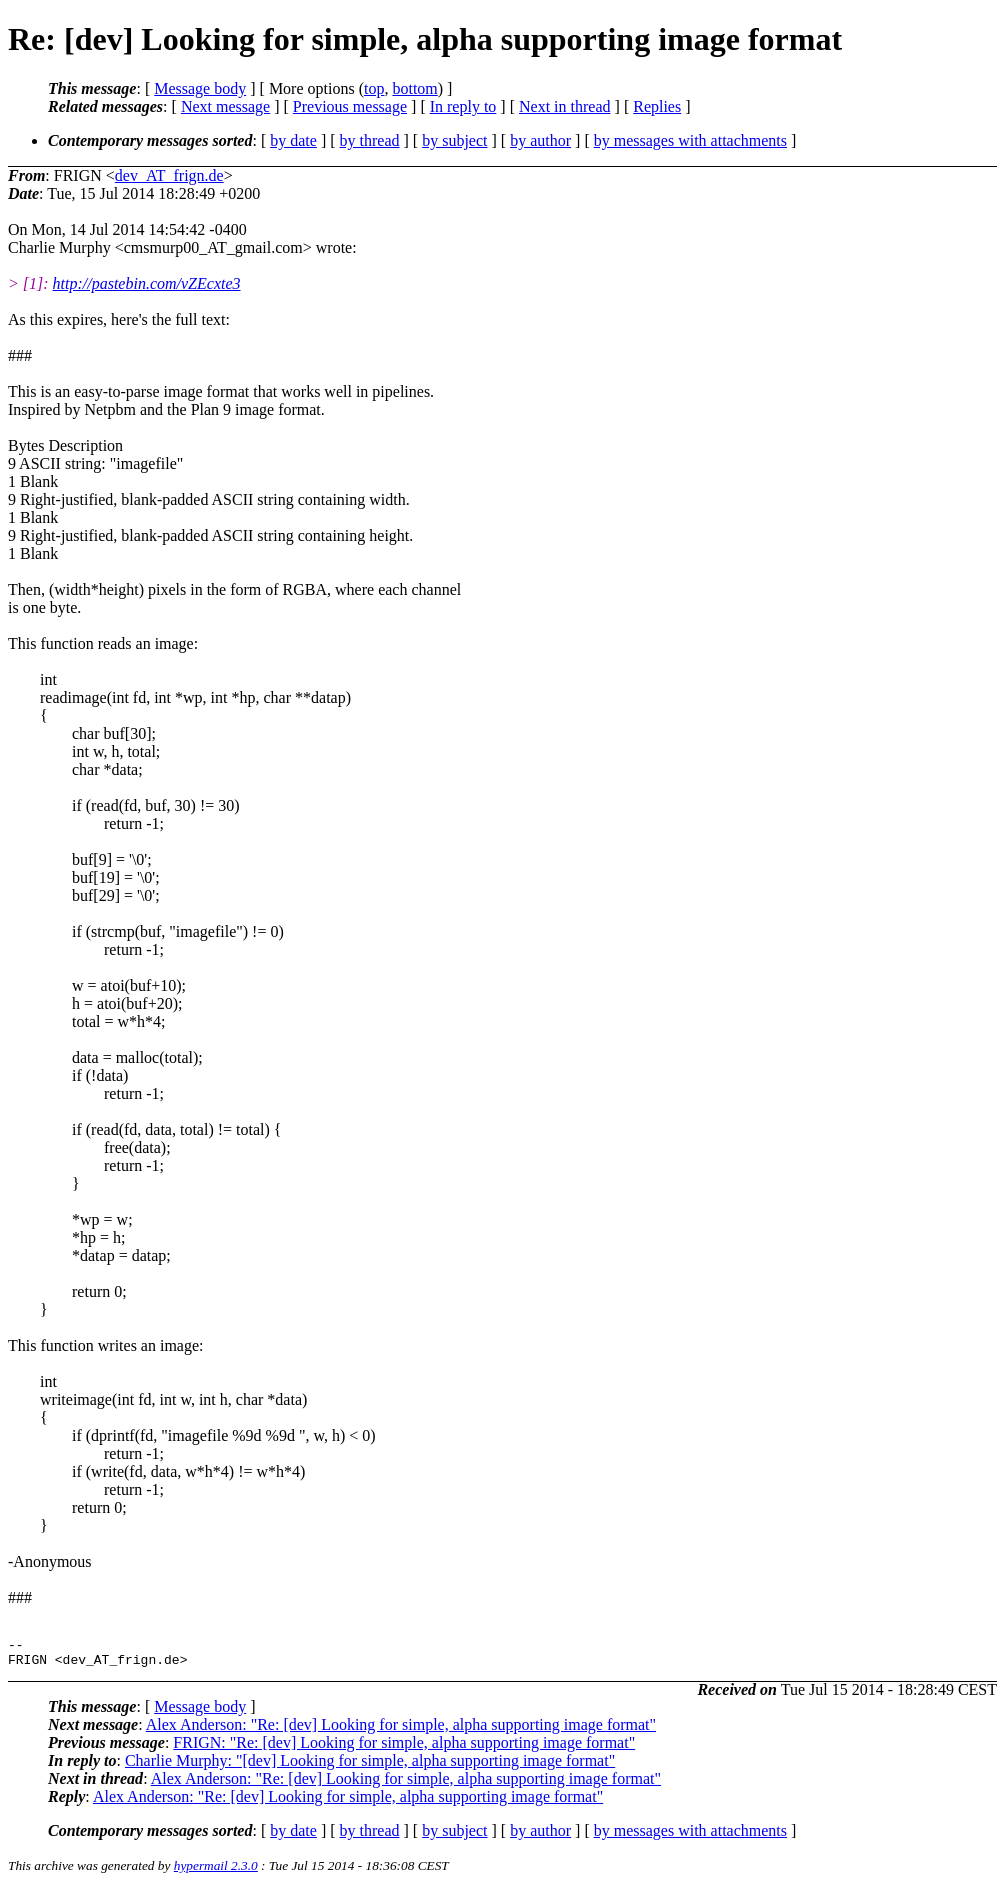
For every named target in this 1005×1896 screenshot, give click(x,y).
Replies (657, 106)
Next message (225, 106)
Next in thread (565, 106)
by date (293, 140)
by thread (370, 140)
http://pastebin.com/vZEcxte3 (147, 283)
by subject (454, 140)
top (374, 88)
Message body (200, 88)
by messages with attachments (690, 140)
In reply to (463, 106)
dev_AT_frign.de (169, 175)
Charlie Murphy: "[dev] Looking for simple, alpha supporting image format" (370, 1766)
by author (540, 140)
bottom (414, 88)
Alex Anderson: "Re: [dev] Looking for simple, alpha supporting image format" (401, 1730)
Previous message (350, 106)
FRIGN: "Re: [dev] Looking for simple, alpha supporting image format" (404, 1748)
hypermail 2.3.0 (216, 1871)
